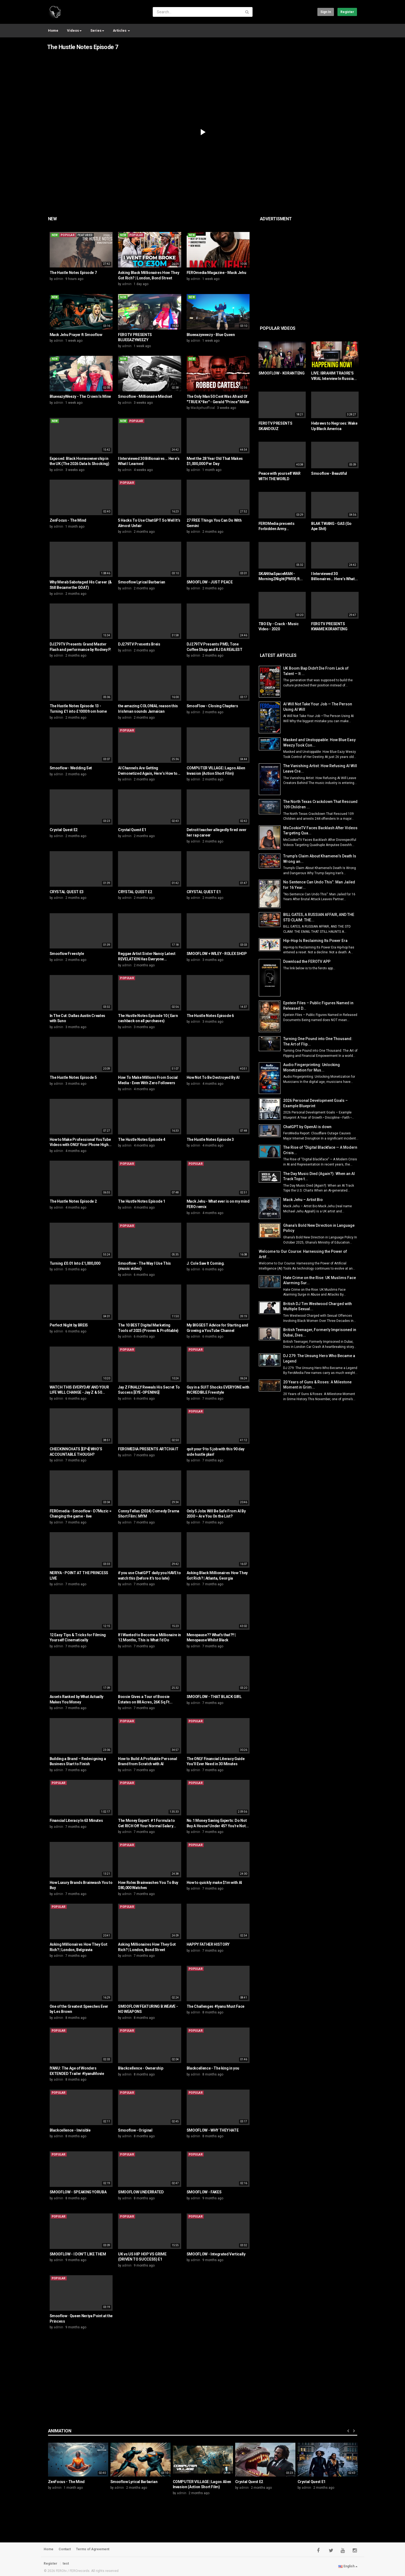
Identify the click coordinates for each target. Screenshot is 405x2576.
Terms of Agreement (92, 2549)
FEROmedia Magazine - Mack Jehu (216, 272)
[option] (78, 2468)
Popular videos (278, 328)
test (66, 2563)
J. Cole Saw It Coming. (206, 1263)
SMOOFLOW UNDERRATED (141, 2192)
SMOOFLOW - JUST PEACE (210, 582)
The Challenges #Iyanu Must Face (215, 2006)
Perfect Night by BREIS (69, 1325)
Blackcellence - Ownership (140, 2068)
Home (53, 30)
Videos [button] (74, 30)
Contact (65, 2549)
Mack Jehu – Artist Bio (303, 1199)
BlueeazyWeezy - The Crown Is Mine (80, 396)
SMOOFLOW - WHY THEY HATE (213, 2130)
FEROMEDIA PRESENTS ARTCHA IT (148, 1449)
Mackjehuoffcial (203, 408)
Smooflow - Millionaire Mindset (145, 396)
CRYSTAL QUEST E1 (204, 892)
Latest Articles (278, 655)
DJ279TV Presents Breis (139, 644)
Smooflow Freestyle (67, 953)
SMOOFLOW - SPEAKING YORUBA (78, 2192)
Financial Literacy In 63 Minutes (76, 1820)
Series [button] (97, 30)
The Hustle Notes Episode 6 (210, 1015)
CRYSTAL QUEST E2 (135, 892)
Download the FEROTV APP (306, 961)
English (348, 2566)
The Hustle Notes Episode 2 (73, 1201)
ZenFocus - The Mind (68, 520)
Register (347, 12)
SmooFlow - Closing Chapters (212, 706)
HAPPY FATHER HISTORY (208, 1944)
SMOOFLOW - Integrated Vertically (216, 2254)
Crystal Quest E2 (64, 830)
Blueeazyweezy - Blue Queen (211, 335)
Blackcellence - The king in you (213, 2068)
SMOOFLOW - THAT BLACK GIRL (214, 1696)
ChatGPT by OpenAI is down (307, 1127)
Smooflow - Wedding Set (71, 768)
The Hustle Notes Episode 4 (141, 1139)
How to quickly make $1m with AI (214, 1882)
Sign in (325, 12)
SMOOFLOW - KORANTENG (282, 373)
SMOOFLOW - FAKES (204, 2192)
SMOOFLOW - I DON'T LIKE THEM (78, 2254)
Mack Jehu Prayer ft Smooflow (76, 335)
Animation (59, 2430)
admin (58, 279)
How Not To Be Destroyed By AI (213, 1077)
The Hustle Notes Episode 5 (73, 1077)
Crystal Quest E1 (132, 830)
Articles (121, 30)
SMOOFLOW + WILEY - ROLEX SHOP (217, 953)
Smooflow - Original (135, 2130)
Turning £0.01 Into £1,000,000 (75, 1263)
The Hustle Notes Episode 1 (141, 1201)
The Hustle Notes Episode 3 (210, 1139)
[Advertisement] (332, 267)
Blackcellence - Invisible (70, 2130)
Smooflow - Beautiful (329, 473)
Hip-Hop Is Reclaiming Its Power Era (315, 940)
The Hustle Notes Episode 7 (83, 47)
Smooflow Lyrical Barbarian (141, 582)
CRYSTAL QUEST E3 (67, 892)
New (52, 218)
